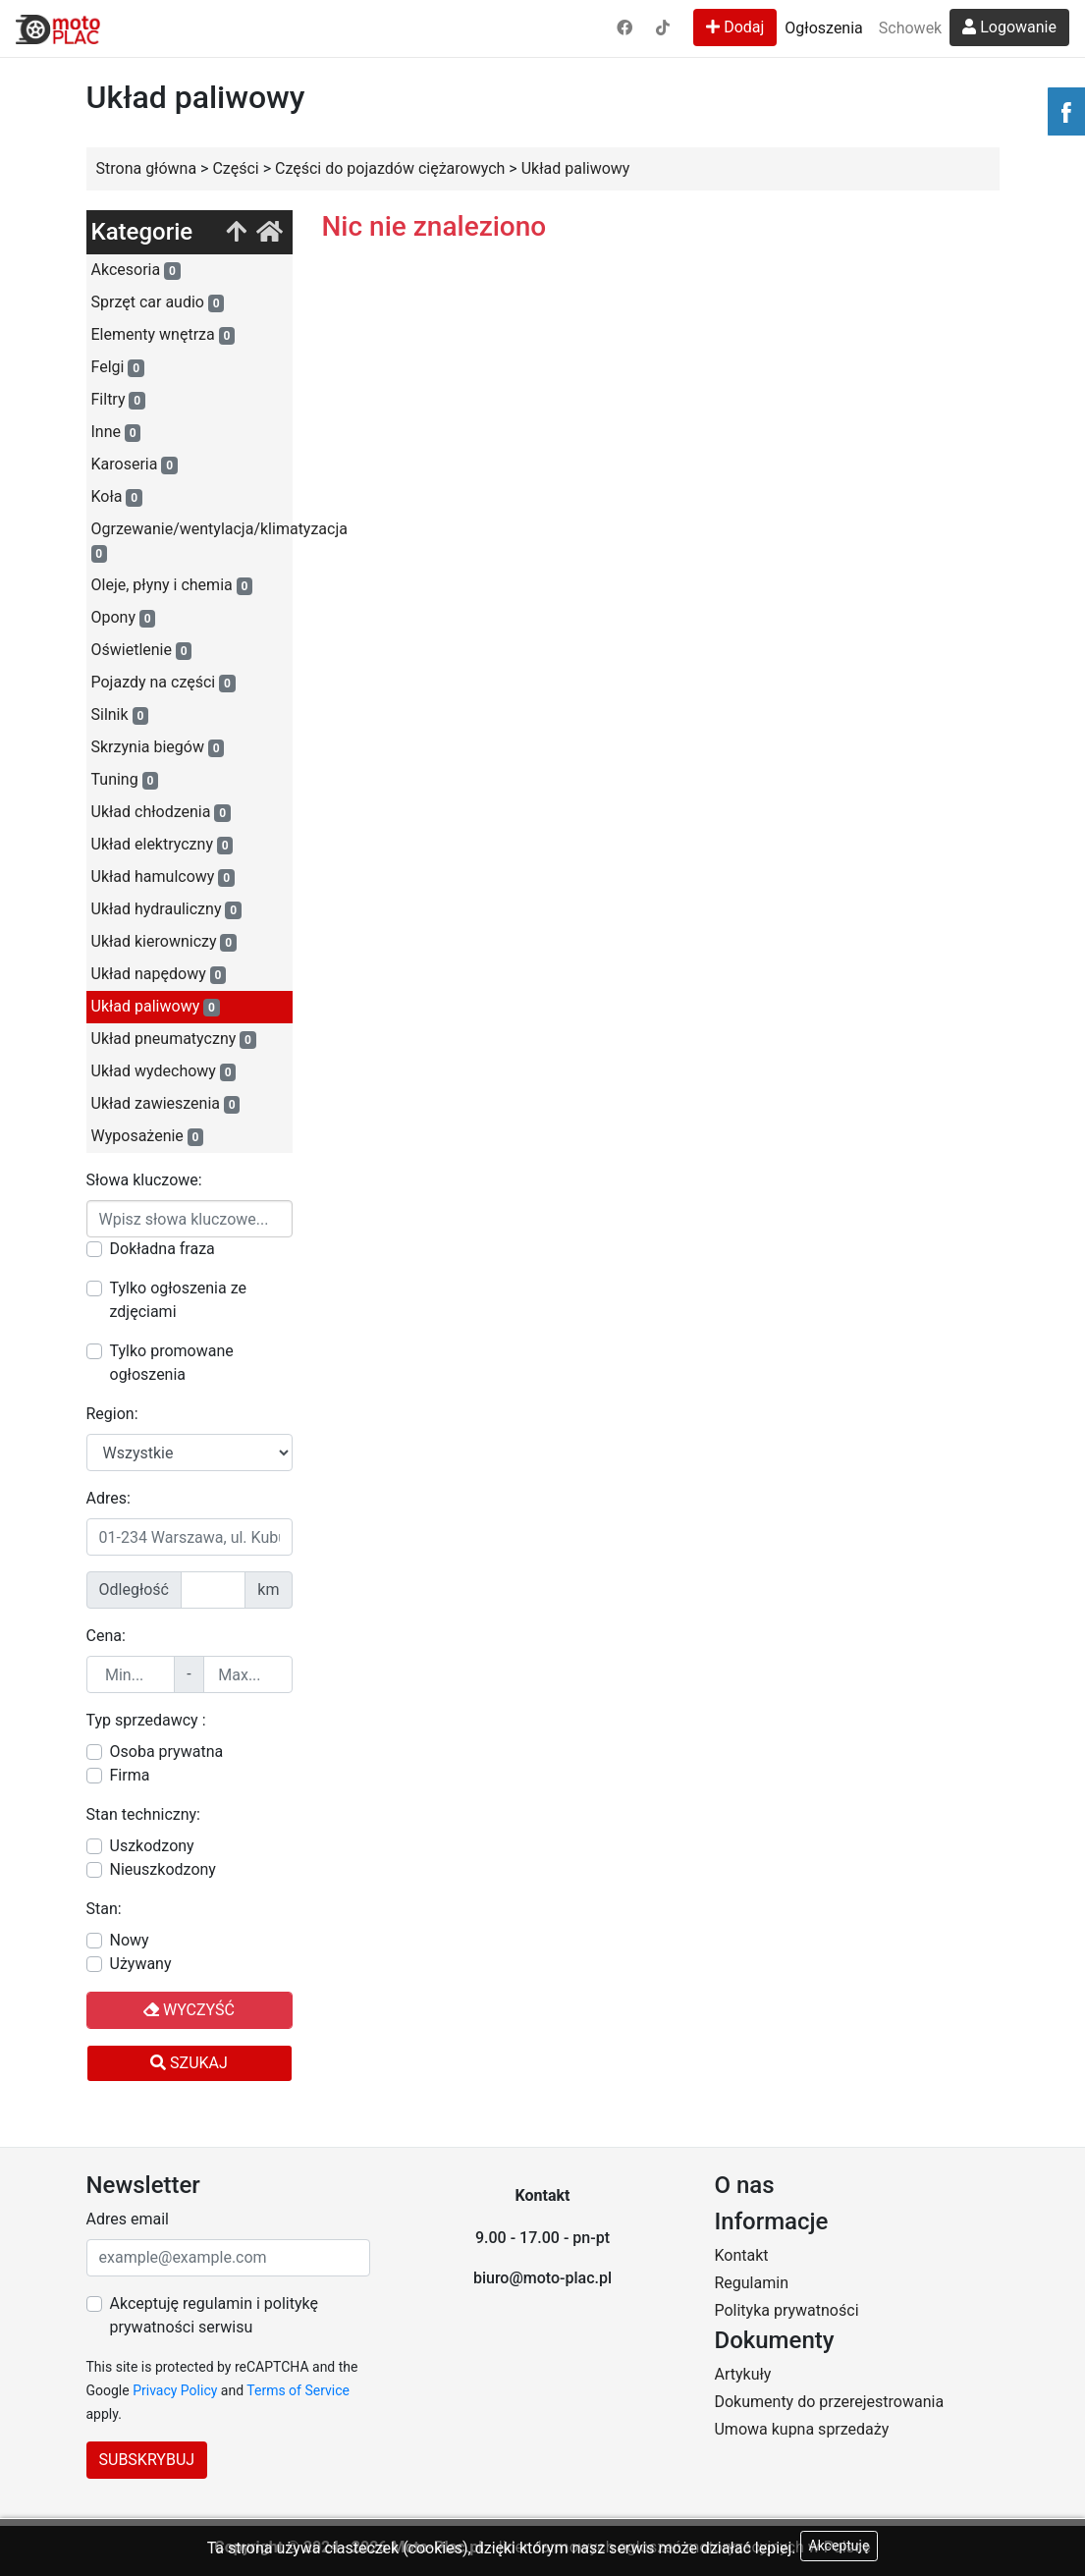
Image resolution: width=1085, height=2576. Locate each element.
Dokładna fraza (162, 1248)
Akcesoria (136, 270)
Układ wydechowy (164, 1071)
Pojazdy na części (163, 682)
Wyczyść (189, 2010)
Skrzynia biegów (158, 747)
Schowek (910, 28)
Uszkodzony (152, 1845)
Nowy (129, 1940)
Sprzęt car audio (158, 302)
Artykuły (742, 2374)
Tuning (125, 780)
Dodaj (735, 27)
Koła (116, 497)
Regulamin (751, 2283)
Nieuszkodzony (163, 1869)
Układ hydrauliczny (166, 909)
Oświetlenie (141, 650)
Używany (141, 1963)
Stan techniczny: (143, 1814)
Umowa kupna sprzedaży (801, 2429)
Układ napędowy (159, 974)
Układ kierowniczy (164, 942)
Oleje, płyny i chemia (172, 585)
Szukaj (189, 2063)
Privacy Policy (175, 2390)
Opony (123, 618)
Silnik (120, 715)
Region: (112, 1413)
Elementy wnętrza (163, 335)
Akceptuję (839, 2545)
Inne (116, 432)
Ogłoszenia (823, 28)
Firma (130, 1775)
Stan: (104, 1908)
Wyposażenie (147, 1136)
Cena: (106, 1635)
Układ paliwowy (155, 1006)
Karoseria (134, 464)
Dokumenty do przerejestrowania (829, 2401)
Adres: (108, 1498)
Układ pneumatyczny (173, 1039)
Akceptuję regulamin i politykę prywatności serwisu (214, 2315)
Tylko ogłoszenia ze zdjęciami (178, 1300)
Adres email (127, 2219)
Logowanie (1009, 27)
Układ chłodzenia (161, 812)
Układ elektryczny (162, 844)
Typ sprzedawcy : (146, 1720)
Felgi (117, 367)
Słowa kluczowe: (144, 1180)
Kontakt (741, 2255)
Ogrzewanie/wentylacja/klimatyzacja (192, 541)
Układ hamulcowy (163, 877)
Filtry (118, 400)
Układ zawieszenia (166, 1104)
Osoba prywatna (167, 1751)
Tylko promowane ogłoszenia (172, 1363)
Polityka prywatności (786, 2310)
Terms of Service (298, 2390)
